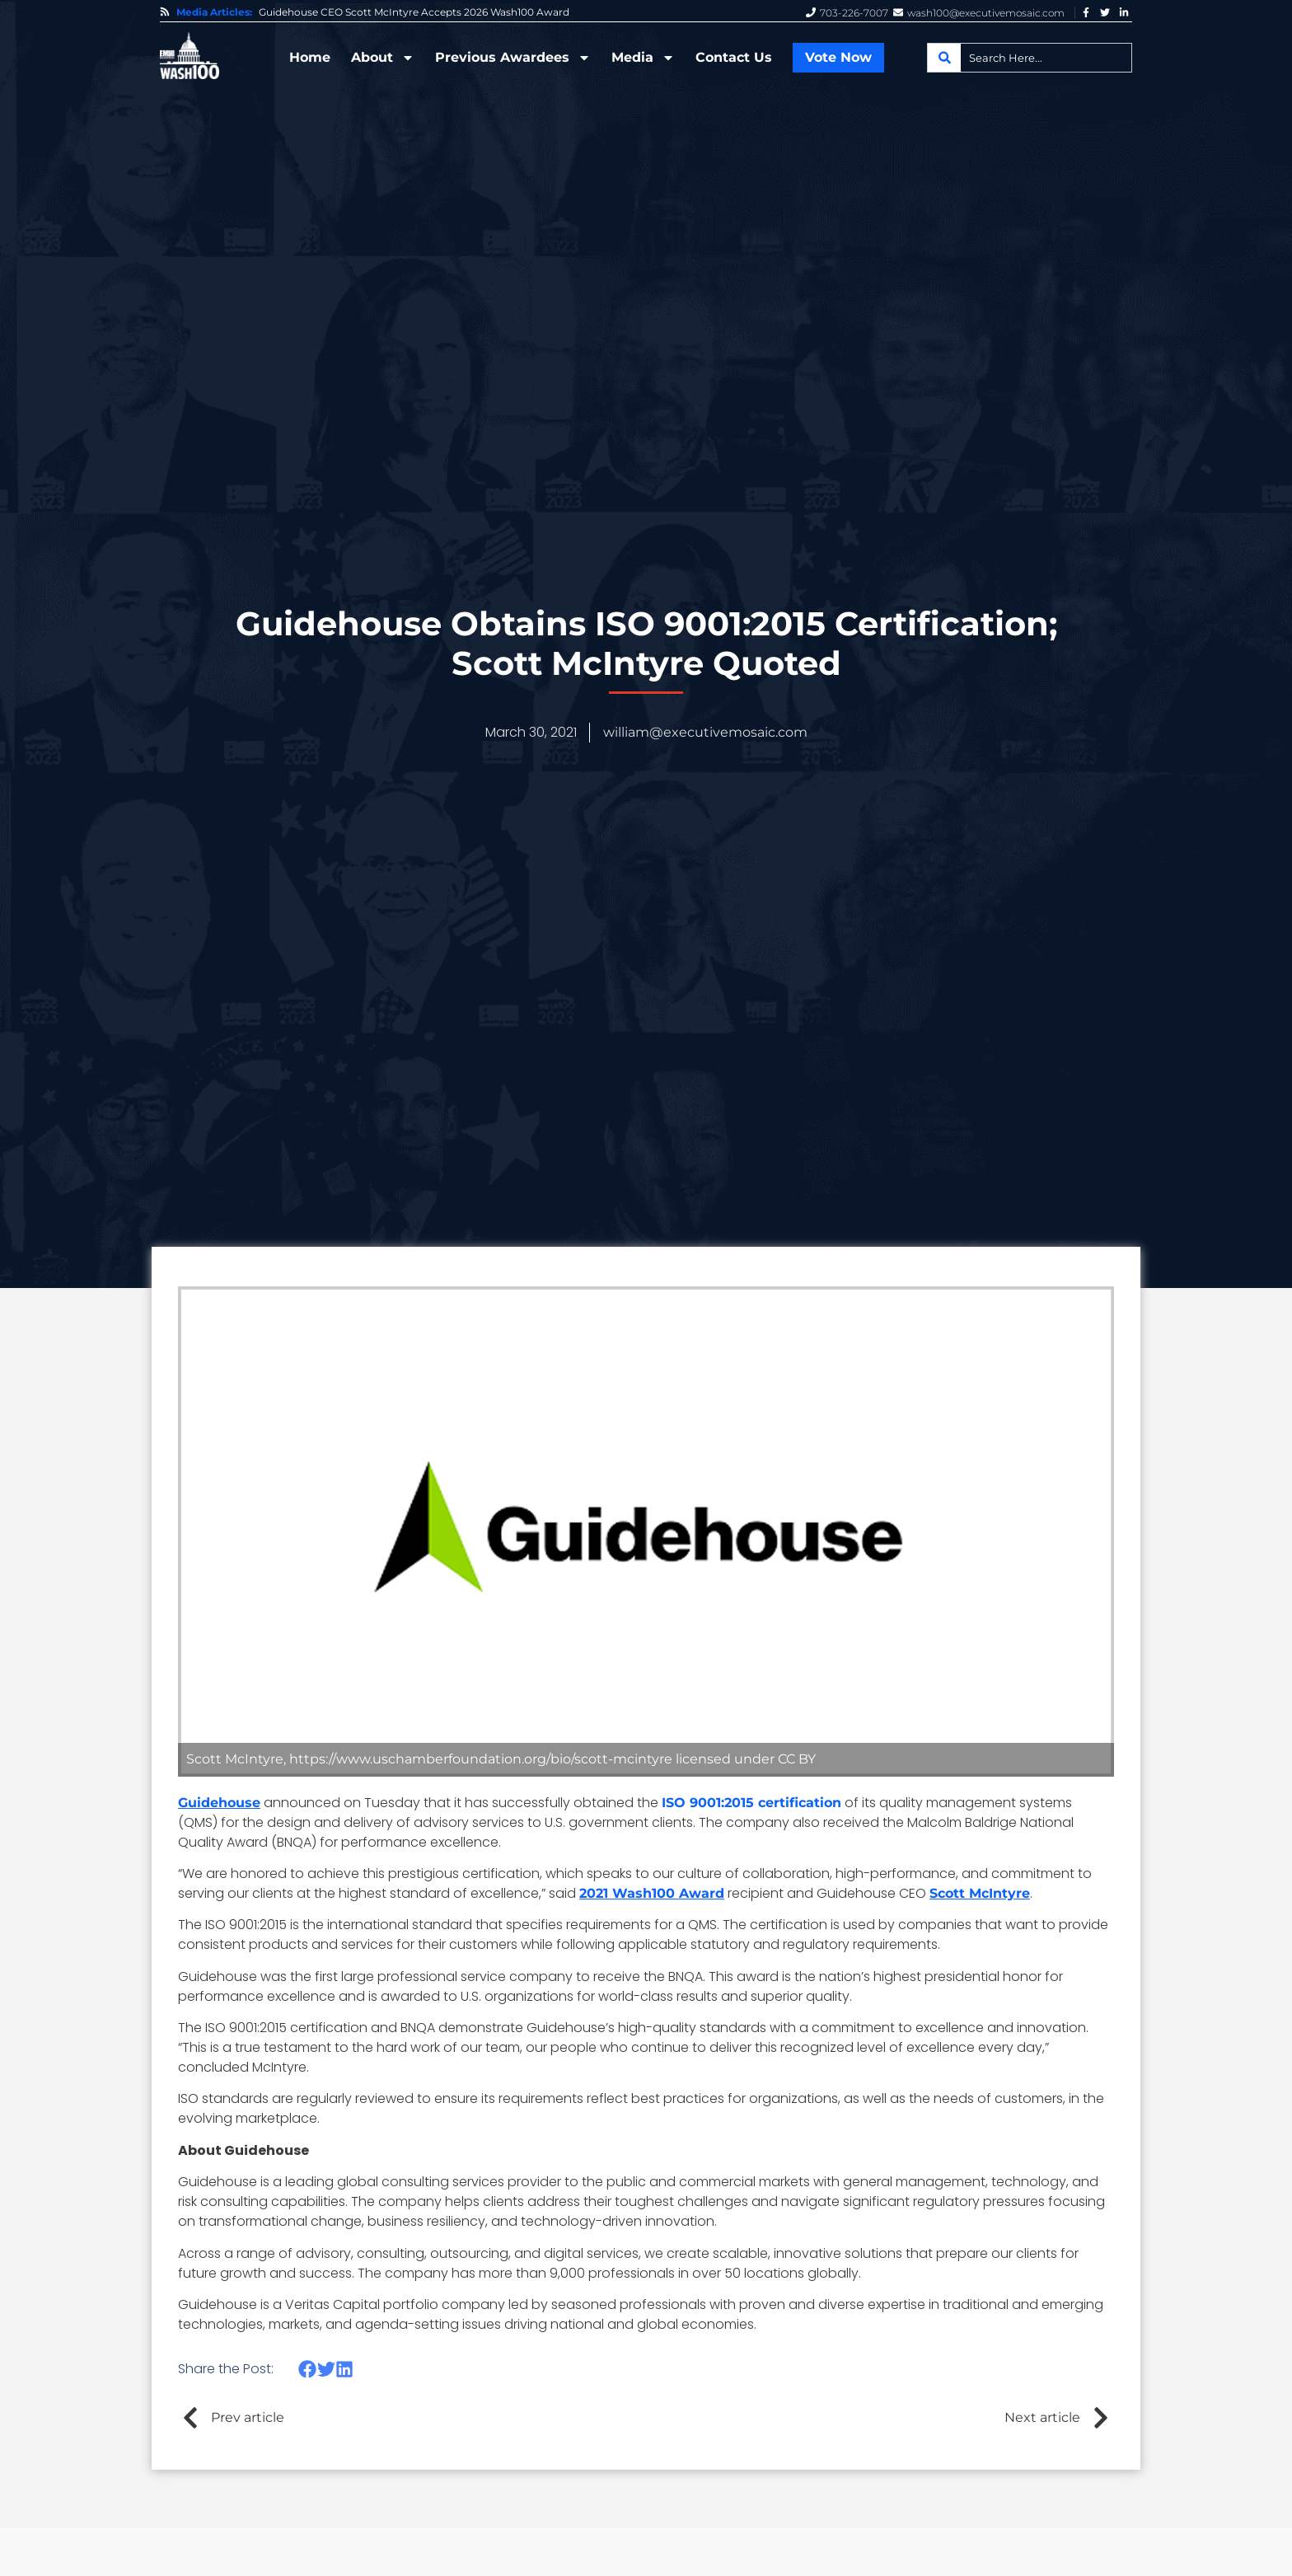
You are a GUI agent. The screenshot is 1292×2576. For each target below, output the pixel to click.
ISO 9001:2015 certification (751, 1802)
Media (643, 58)
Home (309, 57)
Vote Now (838, 57)
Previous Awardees (513, 58)
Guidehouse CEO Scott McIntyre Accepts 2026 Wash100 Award (414, 12)
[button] (307, 2368)
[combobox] (1029, 58)
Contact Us (733, 57)
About (382, 58)
